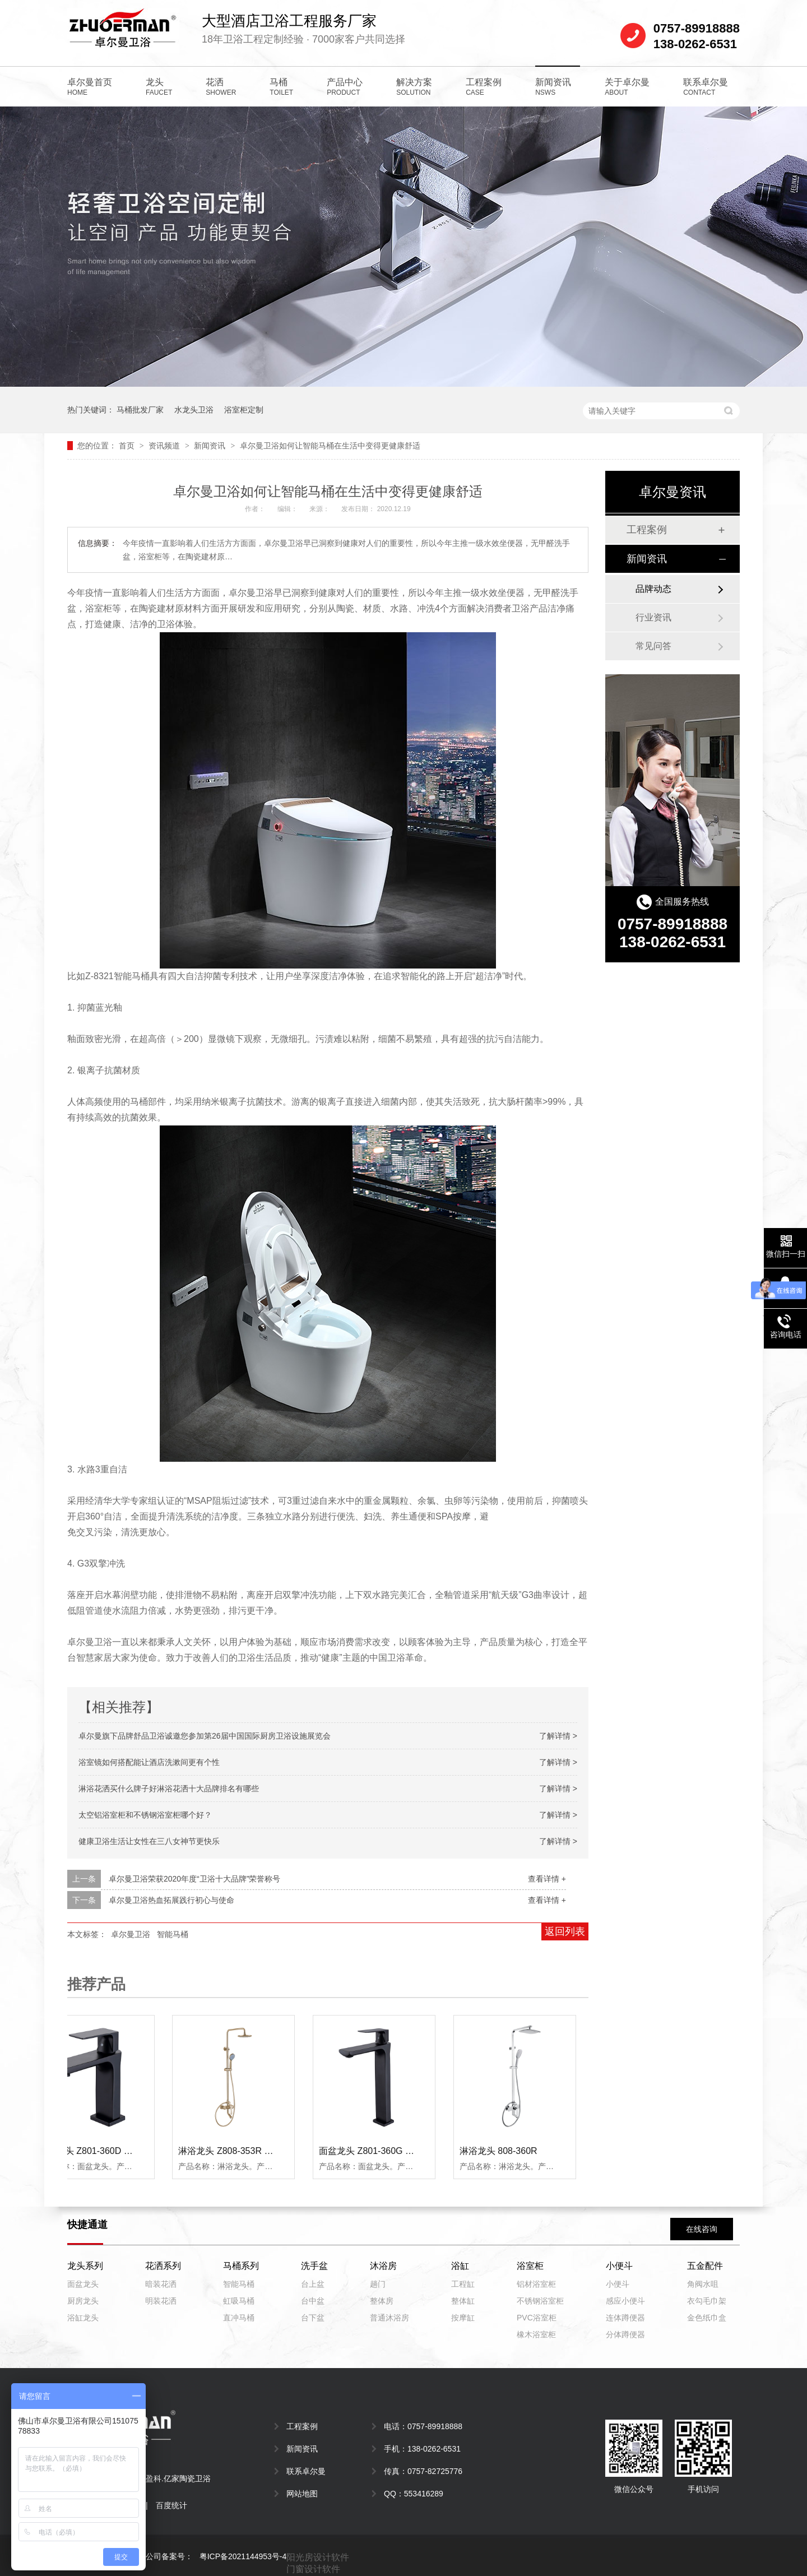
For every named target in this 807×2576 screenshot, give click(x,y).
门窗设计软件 (313, 2569)
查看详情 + (547, 1878)
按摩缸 (463, 2317)
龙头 (159, 86)
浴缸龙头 (83, 2317)
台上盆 (312, 2284)
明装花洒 (161, 2300)
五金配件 (705, 2266)
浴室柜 (530, 2266)
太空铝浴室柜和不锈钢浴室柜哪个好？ (145, 1814)
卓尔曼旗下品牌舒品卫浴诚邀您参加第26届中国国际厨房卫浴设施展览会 (204, 1735)
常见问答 (653, 646)
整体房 (381, 2300)
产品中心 (345, 86)
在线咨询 (701, 2229)
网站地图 (302, 2493)
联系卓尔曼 (705, 86)
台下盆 (312, 2317)
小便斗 (619, 2266)
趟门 (378, 2284)
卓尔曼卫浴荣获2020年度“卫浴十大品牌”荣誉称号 (194, 1878)
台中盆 (312, 2300)
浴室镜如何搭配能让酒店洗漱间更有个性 (149, 1762)
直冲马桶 (238, 2317)
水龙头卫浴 (194, 409)
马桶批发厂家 (140, 409)
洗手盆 (314, 2266)
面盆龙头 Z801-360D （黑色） (102, 2151)
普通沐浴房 (389, 2317)
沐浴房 (383, 2266)
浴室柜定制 (243, 409)
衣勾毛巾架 (706, 2300)
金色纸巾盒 (706, 2317)
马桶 (281, 86)
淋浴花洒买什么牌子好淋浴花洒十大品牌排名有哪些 (168, 1788)
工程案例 (484, 86)
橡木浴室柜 (536, 2334)
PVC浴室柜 (536, 2317)
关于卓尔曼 (627, 86)
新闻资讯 (553, 86)
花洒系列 (163, 2266)
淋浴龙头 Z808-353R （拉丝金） (246, 2151)
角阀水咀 (702, 2284)
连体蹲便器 (625, 2317)
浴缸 (460, 2266)
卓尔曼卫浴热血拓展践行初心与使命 (171, 1900)
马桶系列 (241, 2266)
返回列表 (565, 1931)
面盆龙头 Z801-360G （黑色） (383, 2151)
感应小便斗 (625, 2300)
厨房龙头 (83, 2300)
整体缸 (463, 2300)
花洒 (221, 86)
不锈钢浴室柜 (540, 2300)
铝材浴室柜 (536, 2284)
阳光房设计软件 (317, 2557)
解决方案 (414, 86)
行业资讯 (653, 617)
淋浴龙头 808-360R (501, 2151)
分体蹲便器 (625, 2334)
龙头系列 (85, 2266)
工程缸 (463, 2284)
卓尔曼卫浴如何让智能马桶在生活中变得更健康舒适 (330, 445)
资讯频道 (165, 445)
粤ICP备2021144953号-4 (243, 2556)
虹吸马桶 (238, 2300)
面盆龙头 (83, 2284)
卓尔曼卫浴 (130, 1934)
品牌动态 (653, 589)
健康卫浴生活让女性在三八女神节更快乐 (149, 1841)
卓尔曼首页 (89, 86)
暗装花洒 (161, 2284)
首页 (128, 445)
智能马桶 (172, 1934)
